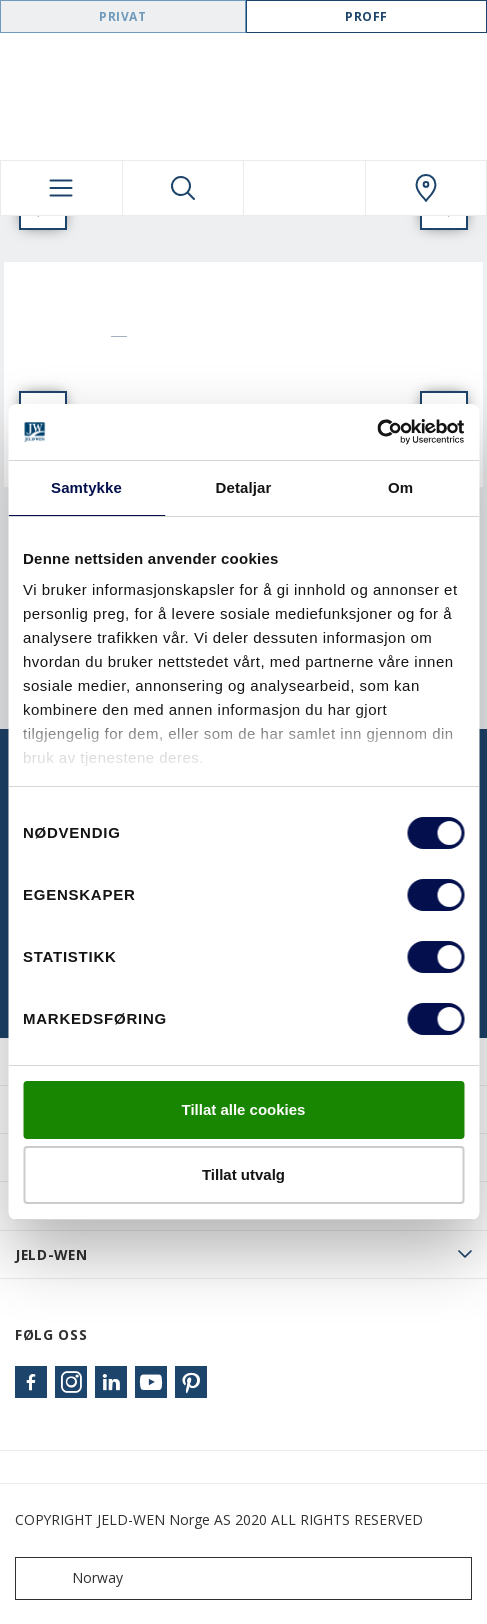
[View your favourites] (304, 188)
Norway (73, 1578)
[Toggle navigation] (61, 188)
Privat (123, 16)
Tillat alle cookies (244, 1109)
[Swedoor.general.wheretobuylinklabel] (426, 188)
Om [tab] (400, 487)
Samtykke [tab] (86, 487)
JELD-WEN (51, 1254)
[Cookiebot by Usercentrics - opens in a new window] (376, 432)
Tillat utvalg (243, 1174)
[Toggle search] (183, 188)
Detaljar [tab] (244, 487)
